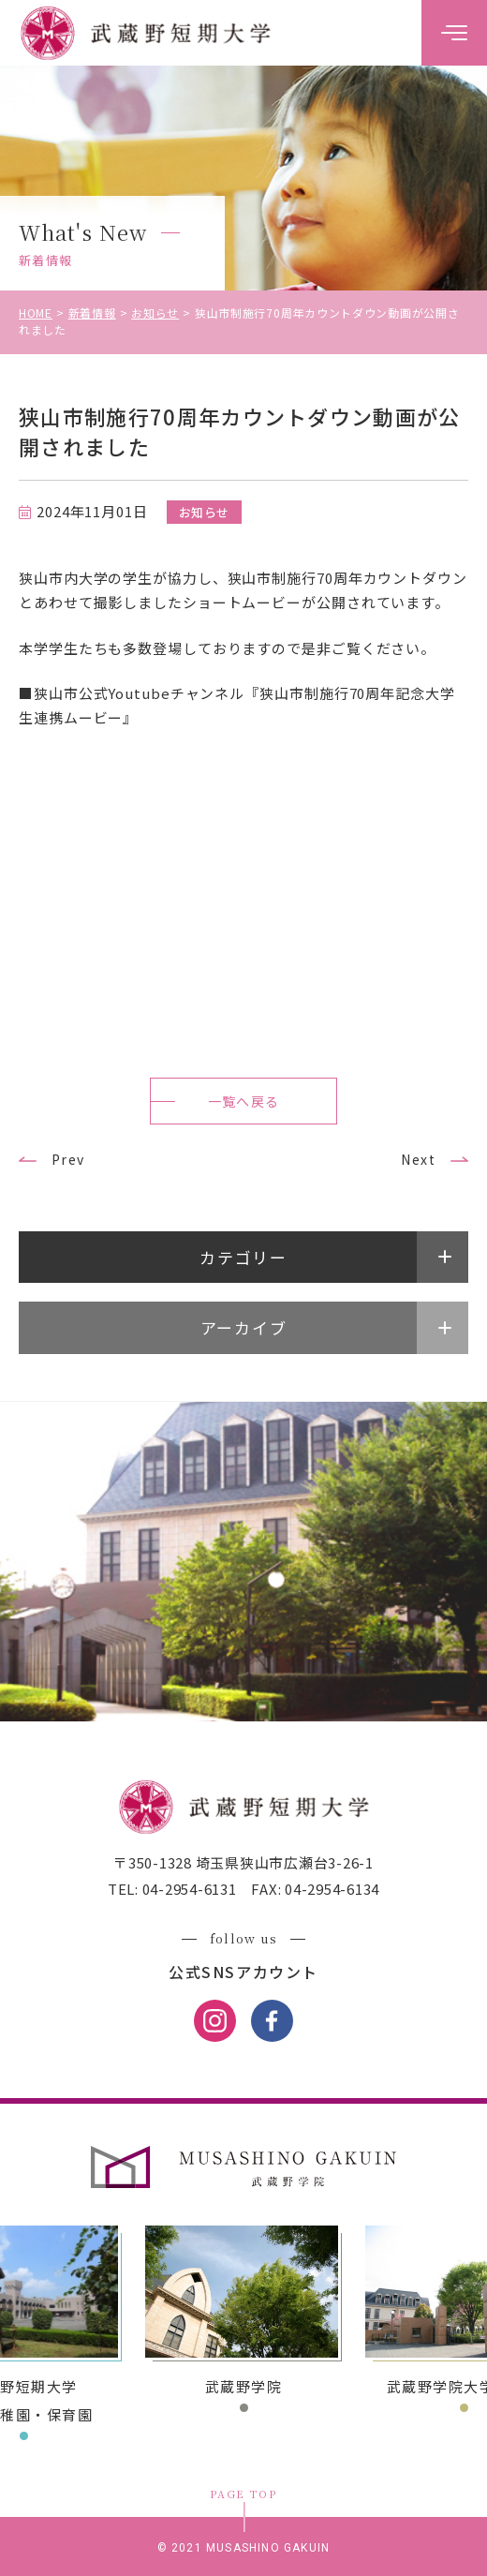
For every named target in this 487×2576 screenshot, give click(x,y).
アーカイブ (244, 1327)
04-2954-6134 (330, 1888)
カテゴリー (243, 1257)
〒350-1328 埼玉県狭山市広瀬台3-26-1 (243, 1862)
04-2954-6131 (188, 1888)
